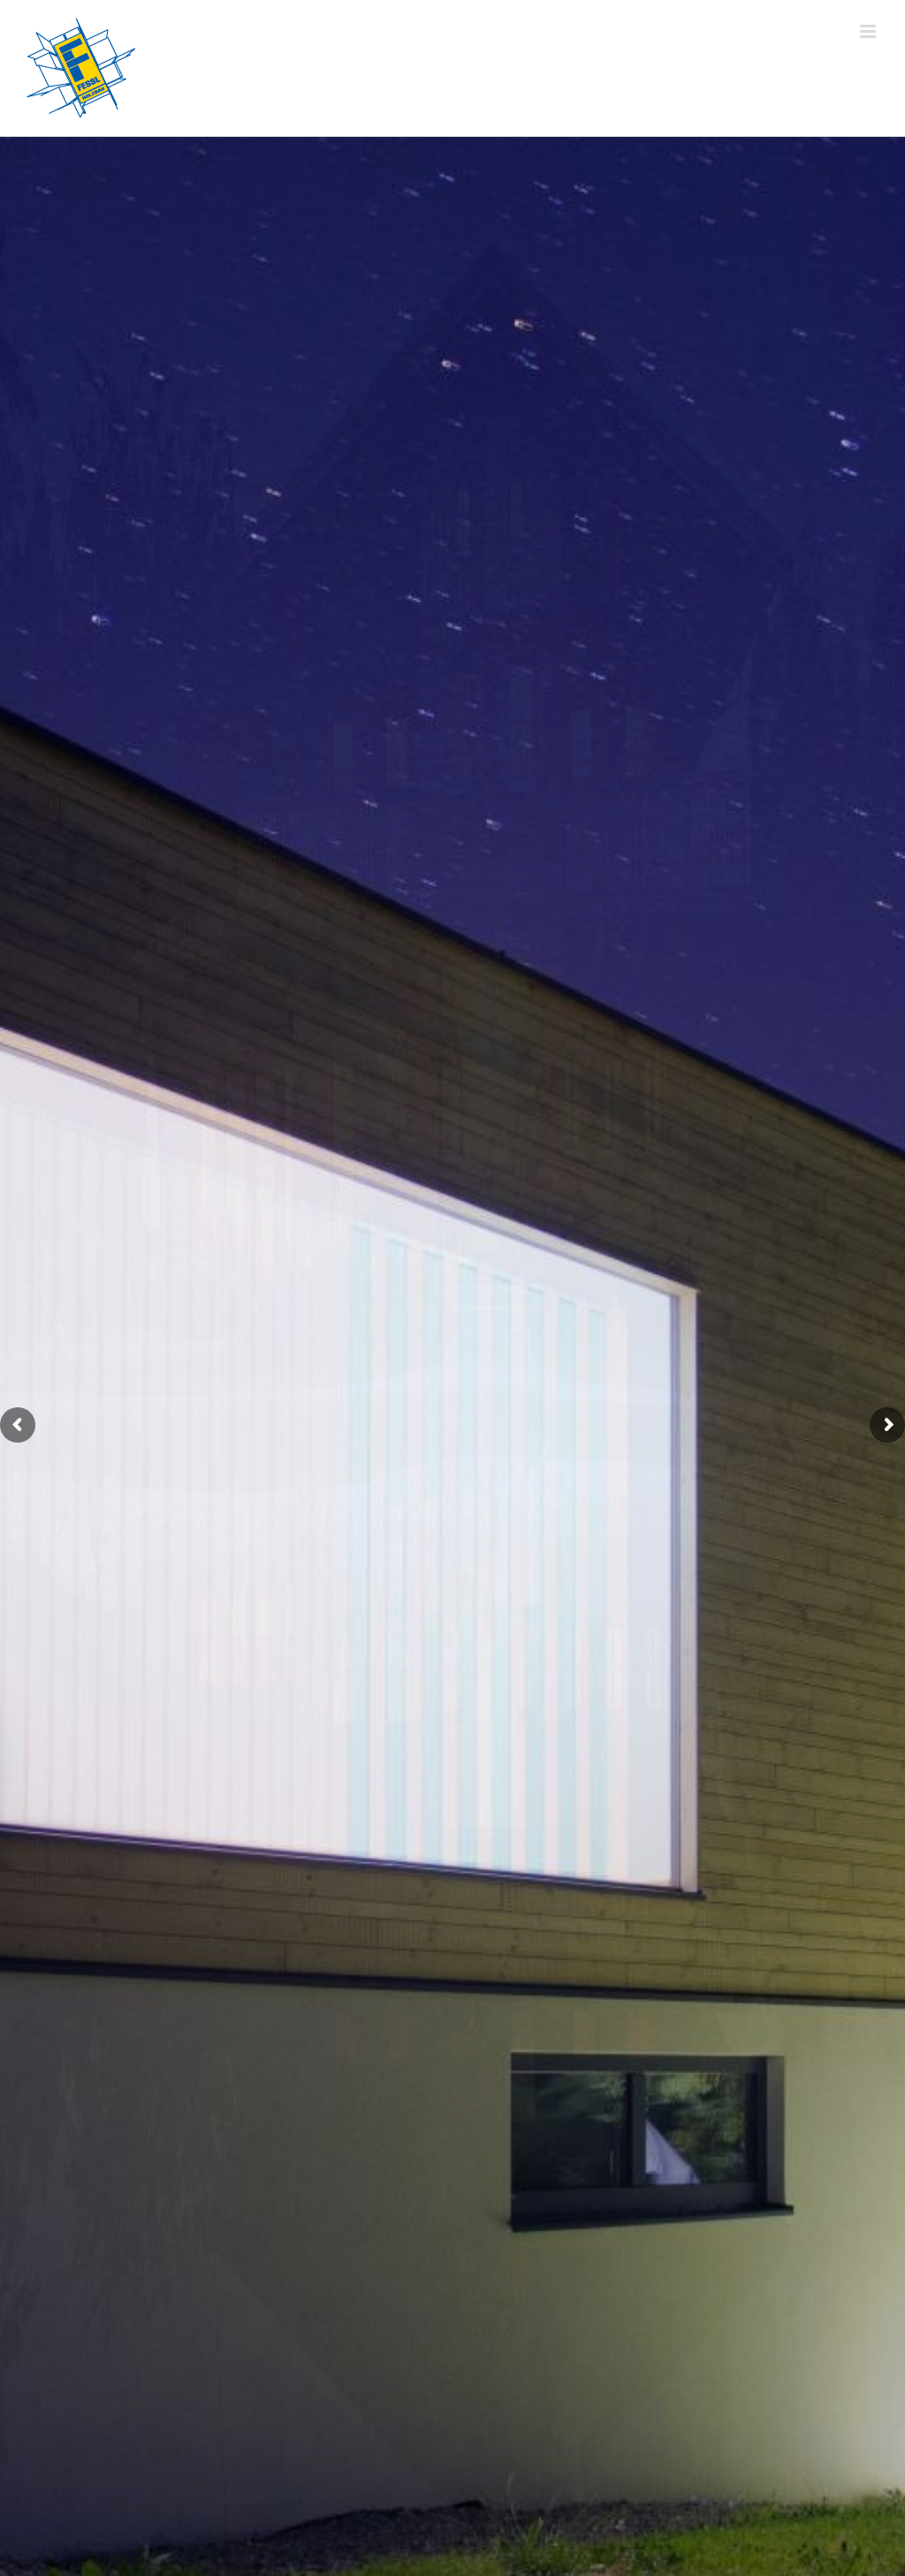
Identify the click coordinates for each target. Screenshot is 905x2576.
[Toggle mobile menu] (869, 31)
